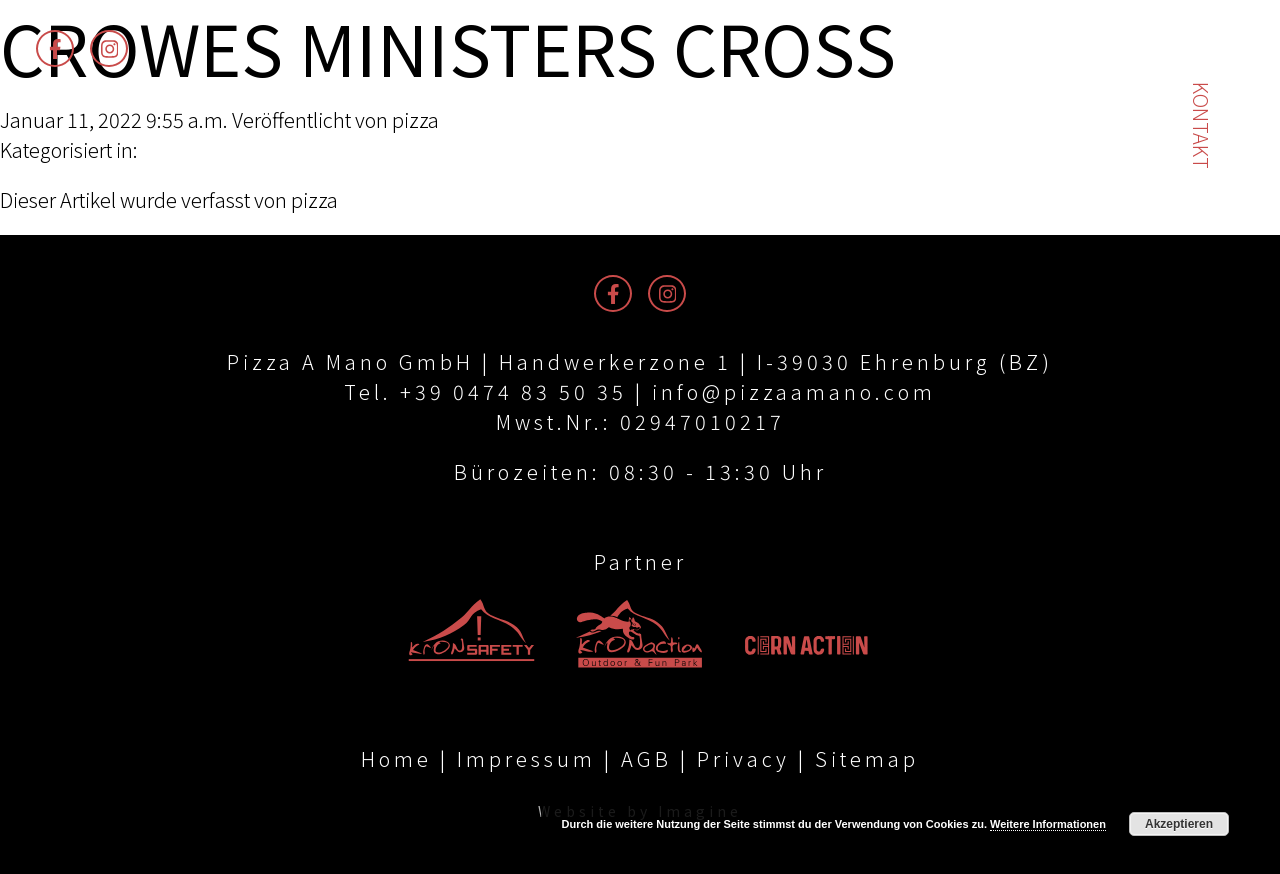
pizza (415, 119)
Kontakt (1201, 125)
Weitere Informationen (1048, 824)
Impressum (526, 758)
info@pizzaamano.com (794, 391)
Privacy (743, 758)
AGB (646, 758)
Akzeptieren (1179, 824)
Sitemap (867, 758)
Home (396, 758)
